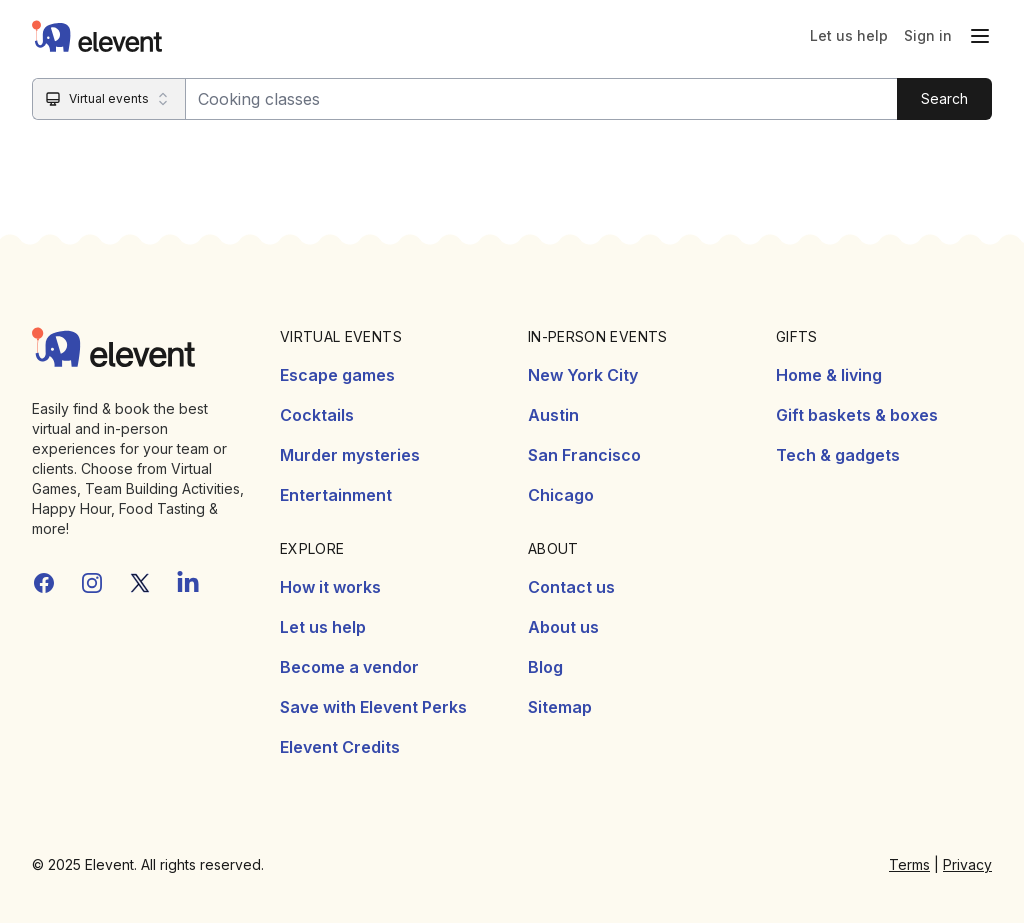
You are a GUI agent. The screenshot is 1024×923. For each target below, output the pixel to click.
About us (563, 627)
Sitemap (560, 707)
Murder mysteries (350, 455)
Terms (909, 864)
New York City (583, 375)
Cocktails (317, 415)
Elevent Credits (340, 747)
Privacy (967, 864)
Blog (545, 667)
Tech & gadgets (838, 455)
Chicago (561, 495)
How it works (330, 587)
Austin (553, 415)
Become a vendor (349, 667)
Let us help (849, 35)
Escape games (337, 375)
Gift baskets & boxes (857, 415)
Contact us (571, 587)
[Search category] (109, 99)
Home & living (829, 375)
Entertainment (336, 495)
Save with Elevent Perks (373, 707)
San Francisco (584, 455)
